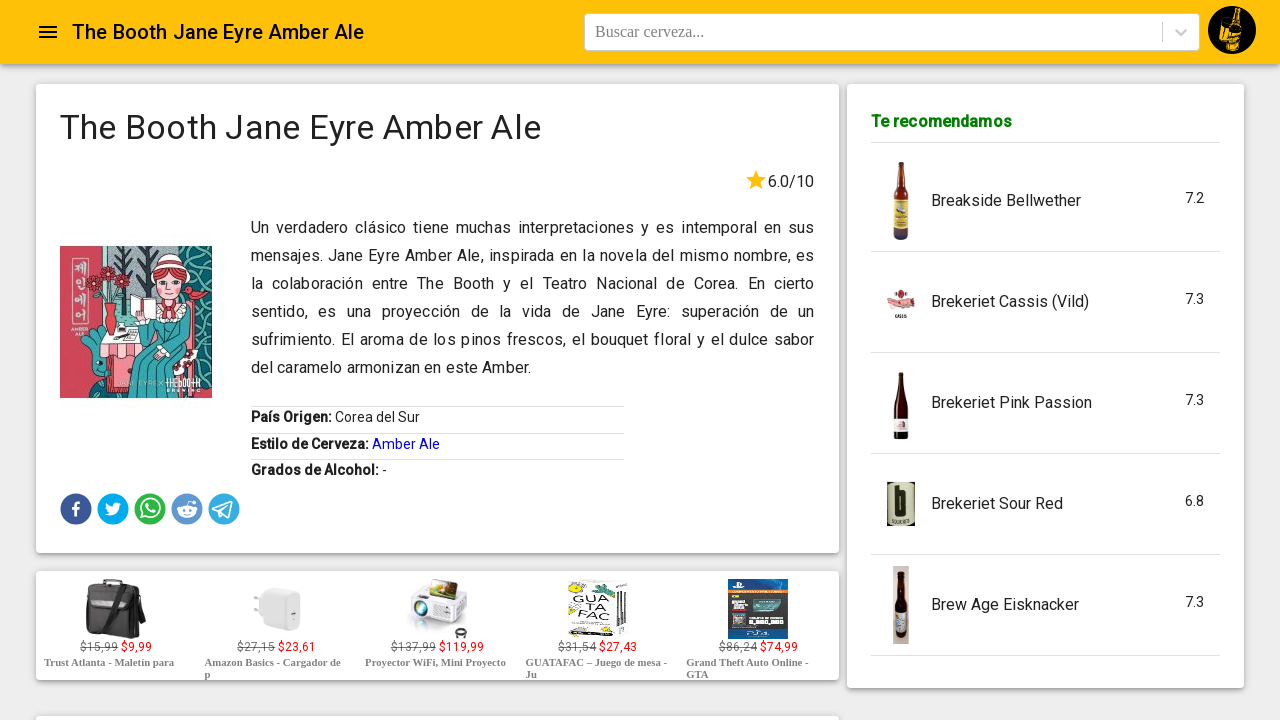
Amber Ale (406, 444)
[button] (76, 509)
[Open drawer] (48, 32)
